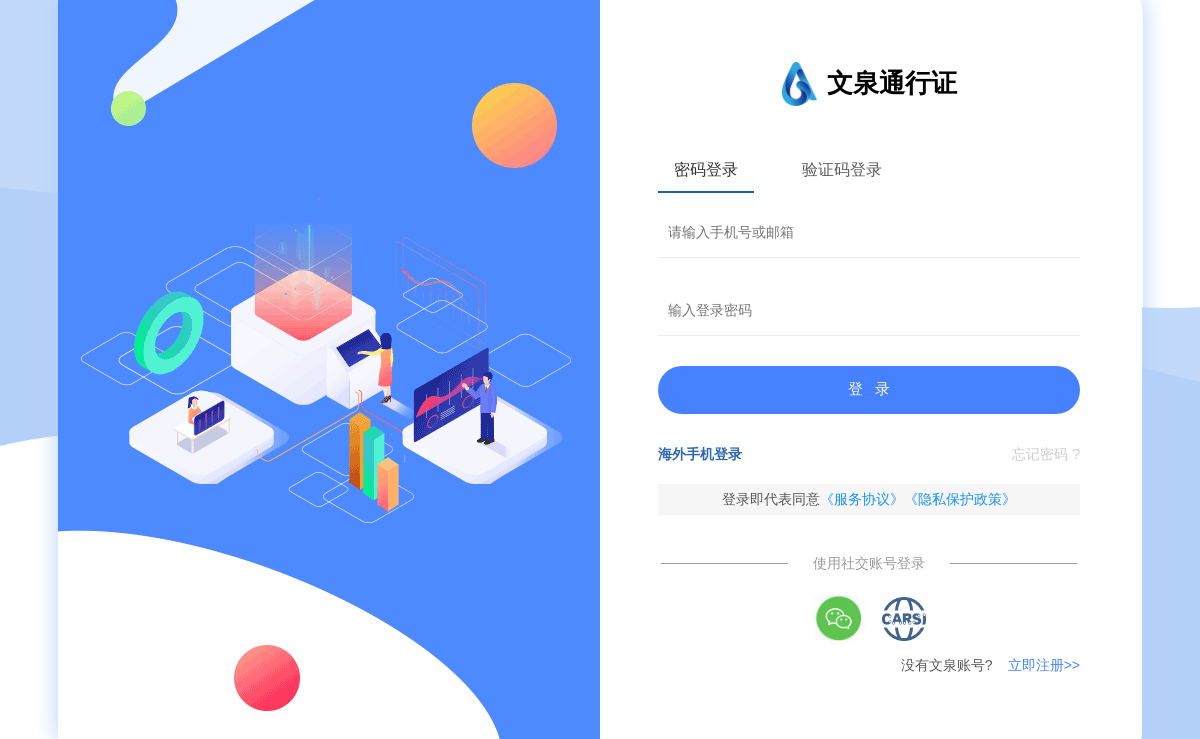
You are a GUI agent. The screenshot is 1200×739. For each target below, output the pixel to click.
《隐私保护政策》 (960, 499)
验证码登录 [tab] (842, 169)
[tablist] (869, 169)
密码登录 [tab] (706, 169)
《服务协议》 (862, 499)
